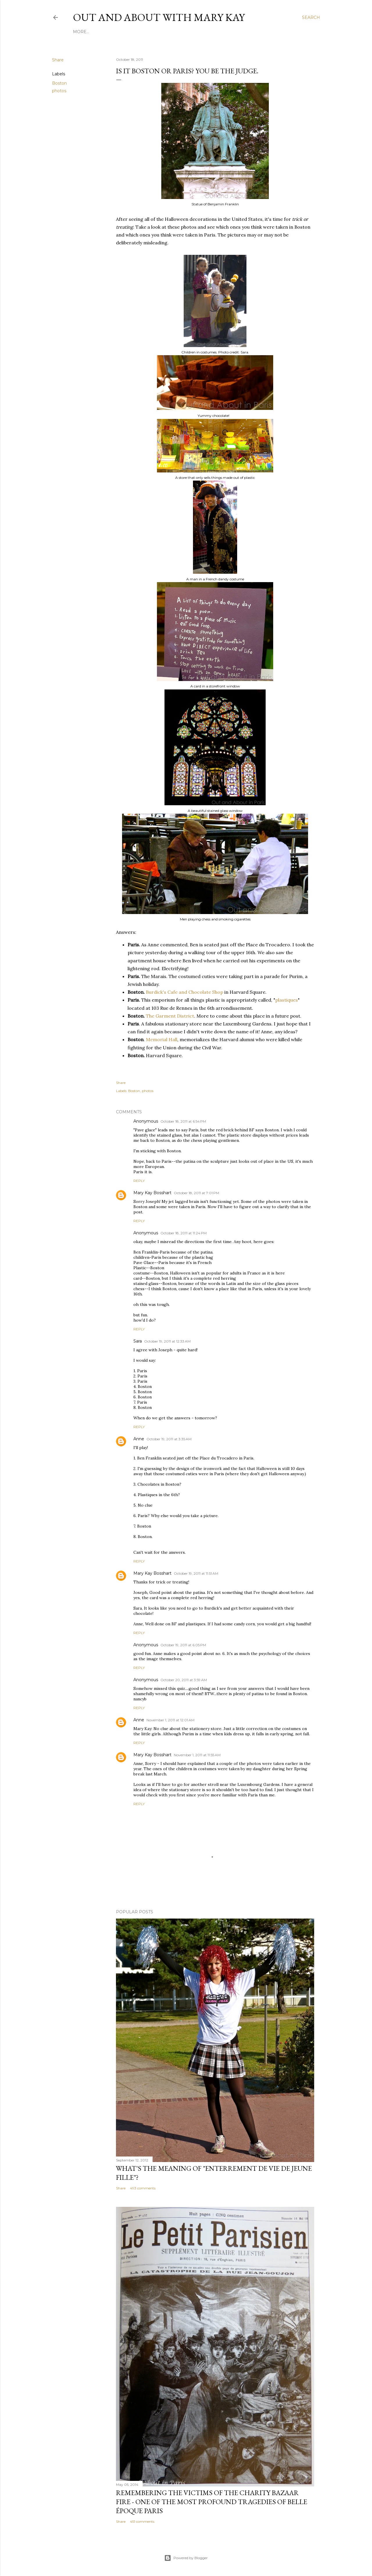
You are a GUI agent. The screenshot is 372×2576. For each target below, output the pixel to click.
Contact (206, 31)
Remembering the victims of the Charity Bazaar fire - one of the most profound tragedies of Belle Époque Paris (211, 2501)
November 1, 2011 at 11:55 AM (197, 1755)
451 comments (142, 2521)
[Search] (311, 17)
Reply (139, 1180)
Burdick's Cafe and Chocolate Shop (184, 992)
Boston (59, 83)
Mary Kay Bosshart (152, 1192)
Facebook (129, 31)
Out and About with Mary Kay (159, 17)
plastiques (286, 1000)
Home (80, 31)
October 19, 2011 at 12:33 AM (167, 1341)
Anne (138, 1438)
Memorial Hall (161, 1039)
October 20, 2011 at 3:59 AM (183, 1680)
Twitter (183, 31)
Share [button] (58, 60)
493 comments (142, 2188)
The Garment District (170, 1016)
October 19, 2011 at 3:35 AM (169, 1439)
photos (59, 90)
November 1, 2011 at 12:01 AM (170, 1720)
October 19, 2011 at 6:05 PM (183, 1645)
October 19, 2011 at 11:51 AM (196, 1573)
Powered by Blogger (186, 2557)
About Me (101, 31)
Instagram (157, 31)
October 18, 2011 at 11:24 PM (183, 1233)
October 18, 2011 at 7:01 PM (196, 1193)
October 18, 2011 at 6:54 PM (183, 1121)
